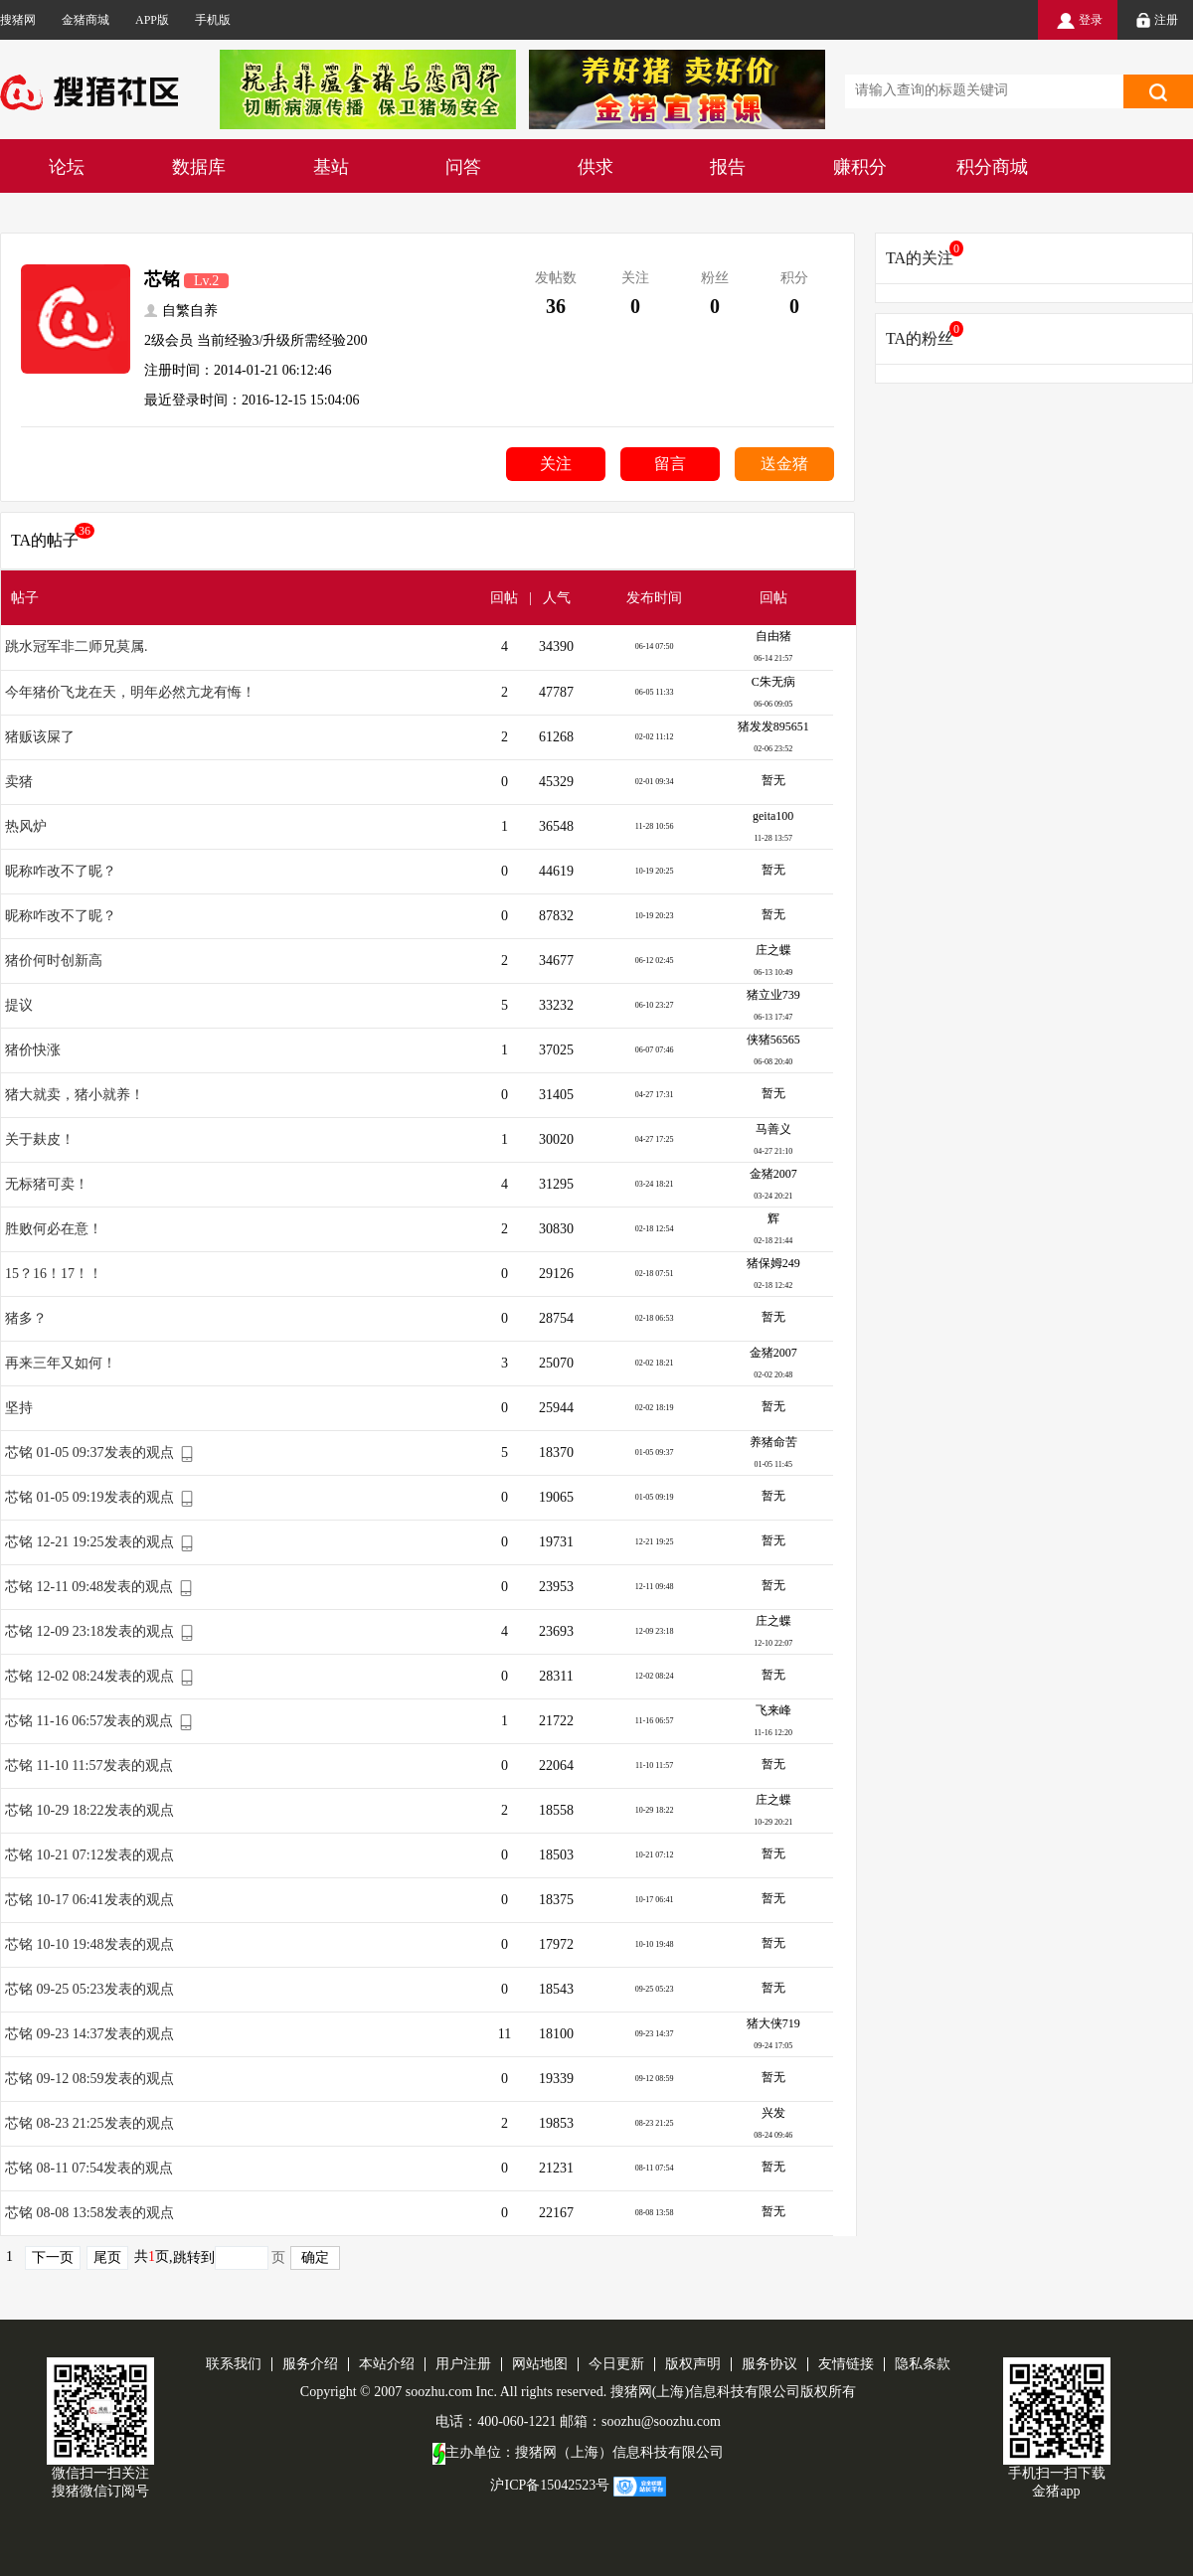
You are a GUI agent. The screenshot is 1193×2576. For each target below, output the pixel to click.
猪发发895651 (773, 726)
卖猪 (19, 781)
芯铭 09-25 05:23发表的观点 (89, 1989)
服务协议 (769, 2363)
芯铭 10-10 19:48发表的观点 (89, 1944)
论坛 (67, 167)
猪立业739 (773, 995)
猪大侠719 (773, 2023)
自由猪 (773, 636)
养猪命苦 (773, 1442)
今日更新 (616, 2363)
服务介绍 (310, 2363)
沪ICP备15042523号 (549, 2485)
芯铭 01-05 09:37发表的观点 (89, 1452)
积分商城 (992, 167)
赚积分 (860, 167)
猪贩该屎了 (40, 736)
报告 (728, 167)
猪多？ (26, 1318)
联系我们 (233, 2363)
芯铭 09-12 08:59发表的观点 (89, 2078)
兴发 (773, 2113)
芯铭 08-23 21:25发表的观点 (89, 2123)
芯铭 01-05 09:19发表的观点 (89, 1497)
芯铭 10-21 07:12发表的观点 (89, 1855)
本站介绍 (387, 2363)
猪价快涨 (33, 1050)
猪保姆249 (773, 1263)
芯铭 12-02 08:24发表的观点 (89, 1676)
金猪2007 (773, 1174)
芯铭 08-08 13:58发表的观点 (89, 2212)
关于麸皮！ (40, 1139)
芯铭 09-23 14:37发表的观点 (89, 2033)
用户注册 (463, 2363)
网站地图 (540, 2363)
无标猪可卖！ (46, 1184)
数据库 (199, 167)
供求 (595, 167)
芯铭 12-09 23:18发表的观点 (89, 1631)
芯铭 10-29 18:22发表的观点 (89, 1810)
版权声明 (693, 2363)
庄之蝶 (773, 950)
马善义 (773, 1129)
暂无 (773, 780)
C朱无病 (773, 682)
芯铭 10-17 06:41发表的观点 (89, 1899)
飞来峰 (773, 1710)
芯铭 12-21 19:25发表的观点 (89, 1541)
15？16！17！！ (53, 1273)
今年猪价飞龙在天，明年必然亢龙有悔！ (130, 692)
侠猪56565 (773, 1039)
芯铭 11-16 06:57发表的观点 (89, 1720)
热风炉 (26, 826)
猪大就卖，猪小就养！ (74, 1094)
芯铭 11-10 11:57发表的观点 (89, 1765)
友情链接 (846, 2363)
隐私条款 (922, 2363)
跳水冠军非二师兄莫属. (76, 646)
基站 (331, 167)
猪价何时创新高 (53, 960)
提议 (19, 1005)
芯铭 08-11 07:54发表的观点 (89, 2168)
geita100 (773, 816)
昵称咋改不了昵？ (60, 871)
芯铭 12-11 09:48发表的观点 (89, 1586)
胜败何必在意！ (53, 1228)
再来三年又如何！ (60, 1363)
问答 (463, 167)
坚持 (19, 1407)
